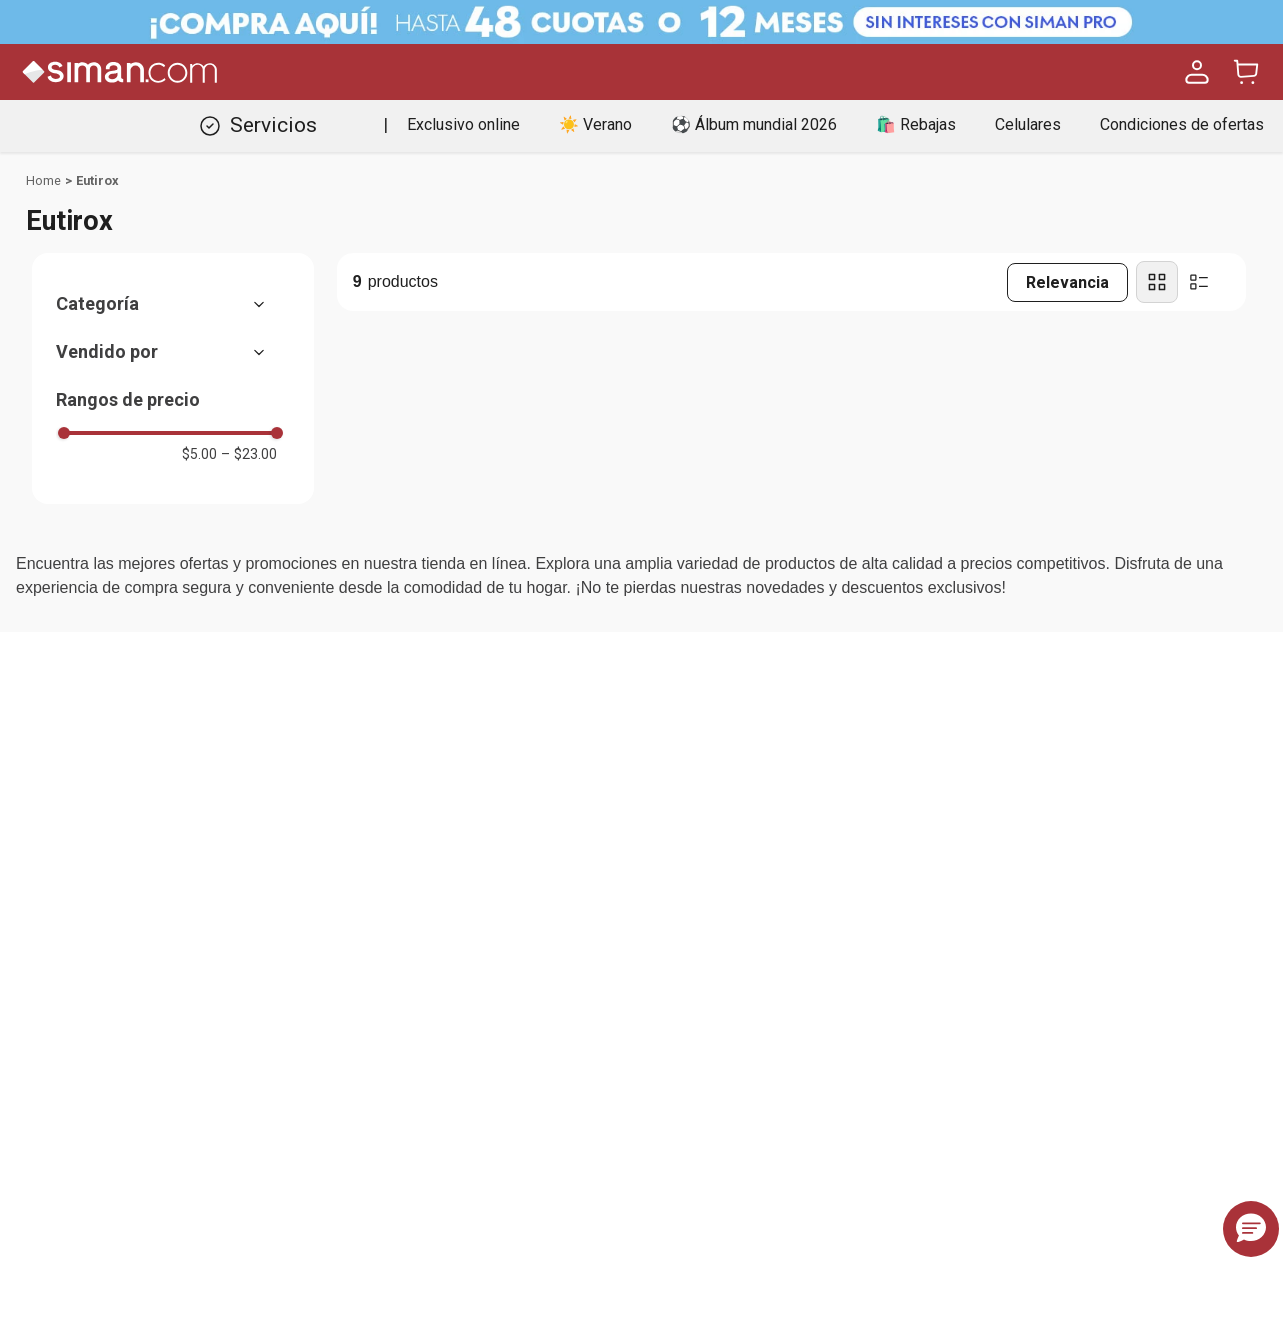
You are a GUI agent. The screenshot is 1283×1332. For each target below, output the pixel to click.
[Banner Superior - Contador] (641, 22)
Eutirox (97, 180)
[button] (170, 304)
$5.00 (199, 454)
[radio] (1157, 282)
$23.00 (249, 454)
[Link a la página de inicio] (43, 181)
